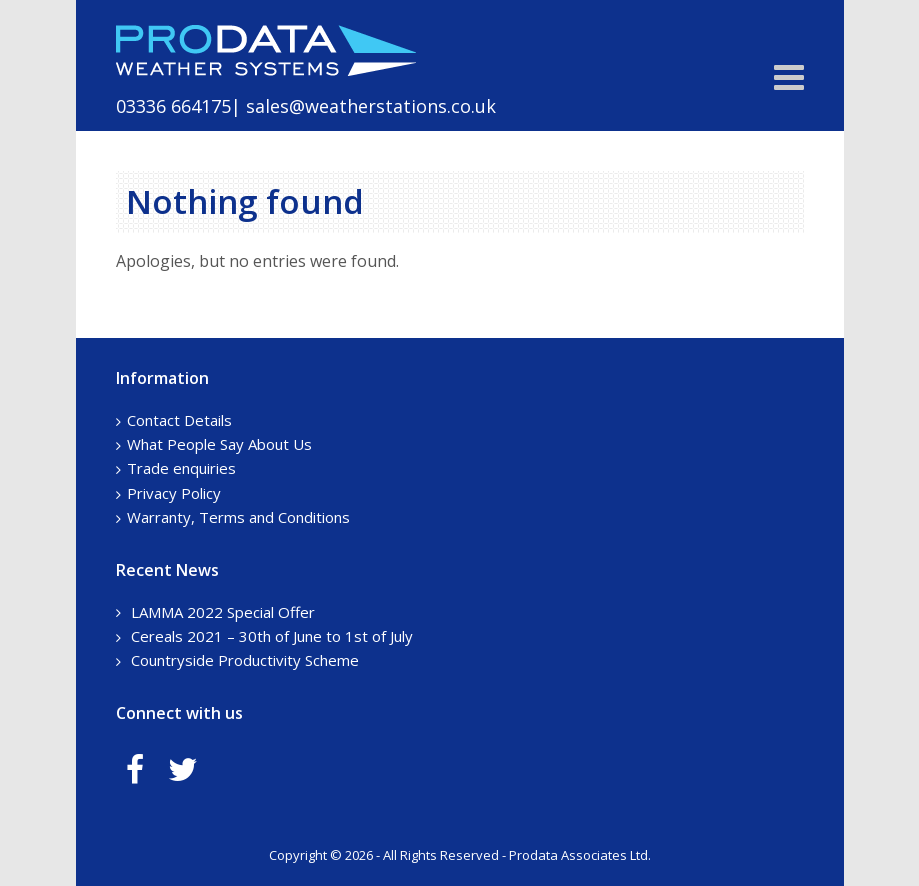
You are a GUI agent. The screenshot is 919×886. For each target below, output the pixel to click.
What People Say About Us (219, 444)
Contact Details (179, 420)
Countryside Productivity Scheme (245, 660)
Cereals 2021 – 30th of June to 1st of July (272, 636)
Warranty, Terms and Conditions (238, 517)
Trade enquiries (181, 468)
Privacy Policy (174, 493)
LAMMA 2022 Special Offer (223, 612)
